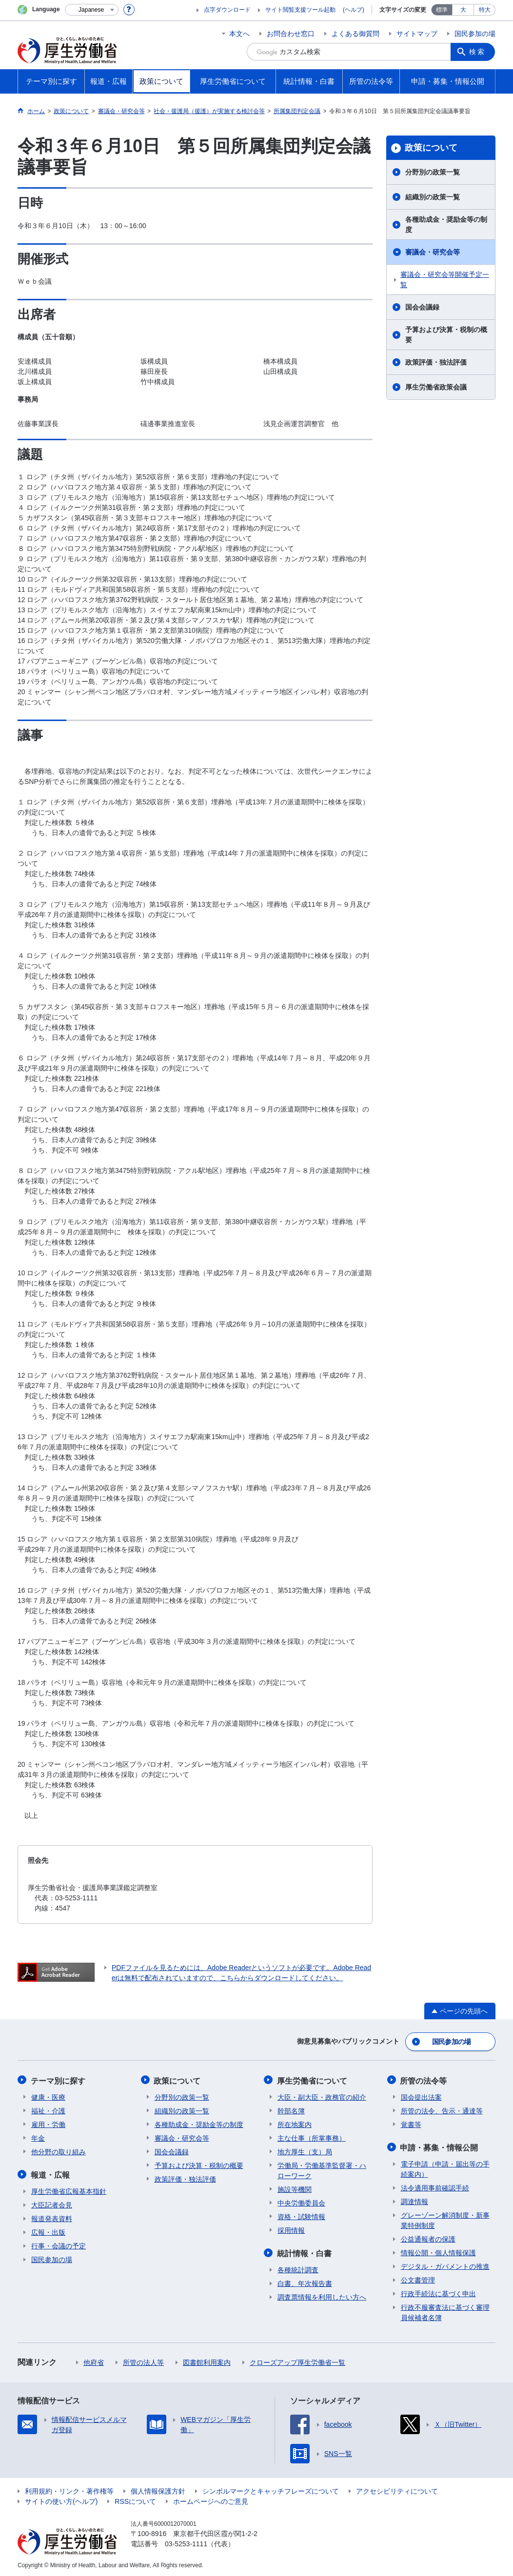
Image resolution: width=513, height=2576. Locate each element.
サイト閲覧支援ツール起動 (300, 9)
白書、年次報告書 (304, 2281)
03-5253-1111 (186, 2542)
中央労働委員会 (301, 2201)
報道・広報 (50, 2173)
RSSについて (135, 2499)
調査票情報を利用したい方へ (321, 2295)
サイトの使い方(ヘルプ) (61, 2499)
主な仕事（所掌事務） (311, 2137)
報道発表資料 (51, 2217)
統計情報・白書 (304, 2251)
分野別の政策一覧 (432, 172)
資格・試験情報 (301, 2215)
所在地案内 (294, 2123)
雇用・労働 (48, 2123)
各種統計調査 (297, 2268)
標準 (442, 9)
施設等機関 (294, 2188)
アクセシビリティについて (397, 2489)
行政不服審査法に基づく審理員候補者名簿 (445, 2311)
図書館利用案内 (207, 2360)
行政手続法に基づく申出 (438, 2292)
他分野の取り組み (58, 2150)
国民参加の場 (474, 33)
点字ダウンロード (227, 9)
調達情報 (414, 2200)
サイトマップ (416, 33)
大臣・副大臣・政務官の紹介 (321, 2096)
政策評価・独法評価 (436, 362)
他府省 (93, 2360)
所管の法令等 (424, 2079)
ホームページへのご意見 (210, 2499)
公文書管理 (418, 2278)
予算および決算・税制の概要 (446, 335)
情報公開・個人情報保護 (438, 2251)
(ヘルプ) (353, 9)
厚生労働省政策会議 (436, 387)
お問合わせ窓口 (291, 33)
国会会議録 (422, 307)
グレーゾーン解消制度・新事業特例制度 (445, 2218)
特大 (485, 9)
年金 (38, 2137)
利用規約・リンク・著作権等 (69, 2489)
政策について (431, 148)
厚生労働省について (312, 2079)
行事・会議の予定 (58, 2244)
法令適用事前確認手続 (435, 2186)
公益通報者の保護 (428, 2237)
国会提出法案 (421, 2096)
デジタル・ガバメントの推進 (445, 2264)
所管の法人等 (143, 2360)
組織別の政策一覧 (432, 197)
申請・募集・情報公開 (440, 2146)
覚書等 (411, 2123)
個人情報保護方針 (158, 2489)
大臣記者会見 (51, 2203)
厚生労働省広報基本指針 (68, 2189)
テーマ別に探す (58, 2079)
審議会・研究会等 (432, 252)
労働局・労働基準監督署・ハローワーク (321, 2169)
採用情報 (291, 2229)
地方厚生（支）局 (304, 2150)
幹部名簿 (291, 2109)
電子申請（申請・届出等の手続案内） (445, 2167)
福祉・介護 (48, 2109)
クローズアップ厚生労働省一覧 (297, 2360)
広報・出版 (48, 2230)
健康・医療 (48, 2096)
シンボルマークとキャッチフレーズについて (270, 2489)
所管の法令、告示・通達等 (442, 2109)
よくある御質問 (355, 33)
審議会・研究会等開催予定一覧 (444, 280)
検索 (478, 52)
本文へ (239, 33)
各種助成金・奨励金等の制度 (446, 224)
